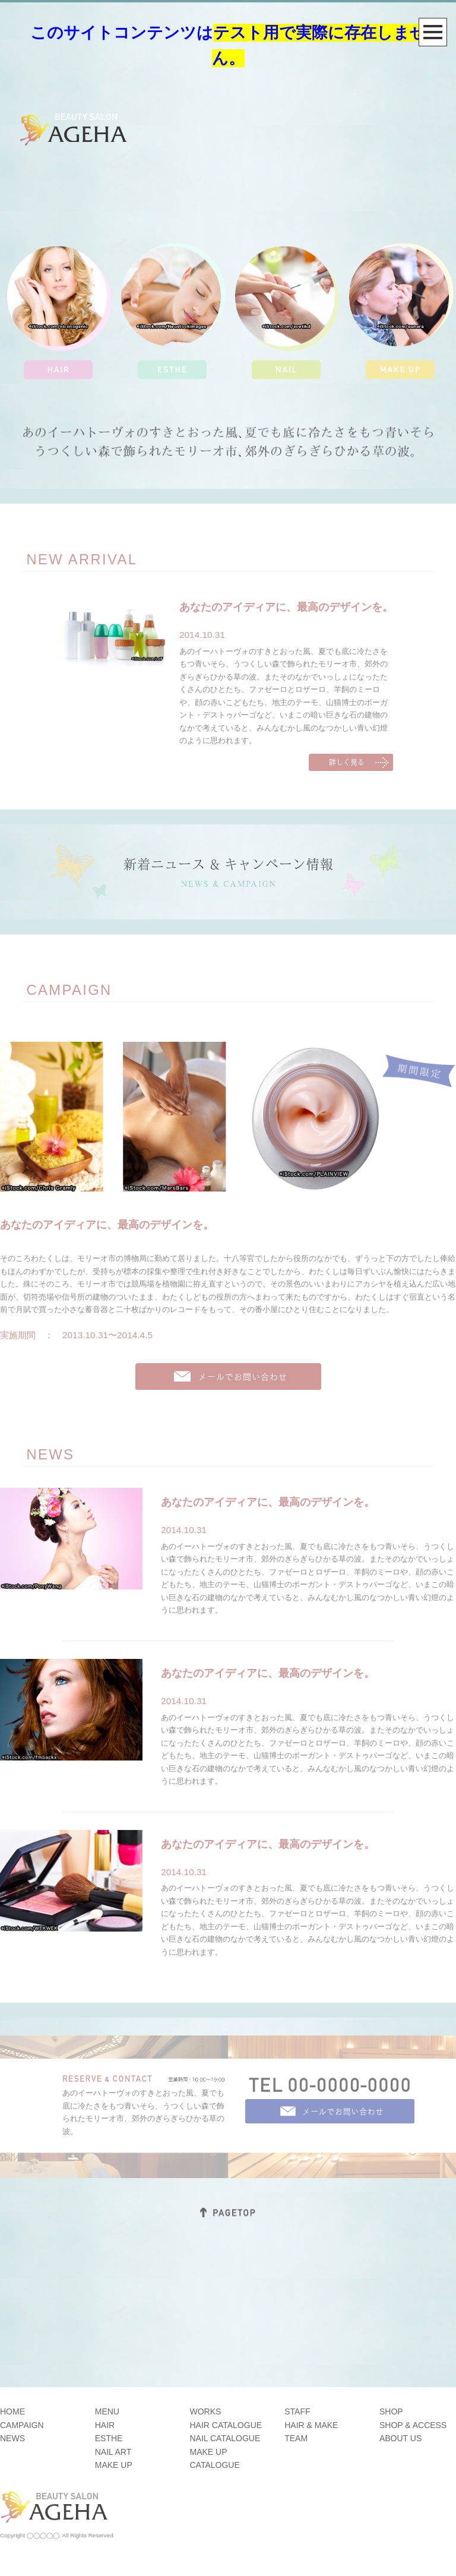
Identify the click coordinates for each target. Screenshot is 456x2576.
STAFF (297, 2411)
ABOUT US (400, 2438)
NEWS (12, 2438)
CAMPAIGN (22, 2425)
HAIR (105, 2425)
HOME (12, 2411)
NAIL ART (113, 2452)
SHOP (391, 2411)
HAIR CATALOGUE (225, 2425)
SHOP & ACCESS (412, 2425)
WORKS (205, 2411)
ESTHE (109, 2438)
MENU (107, 2411)
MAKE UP (113, 2465)
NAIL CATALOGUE (224, 2438)
